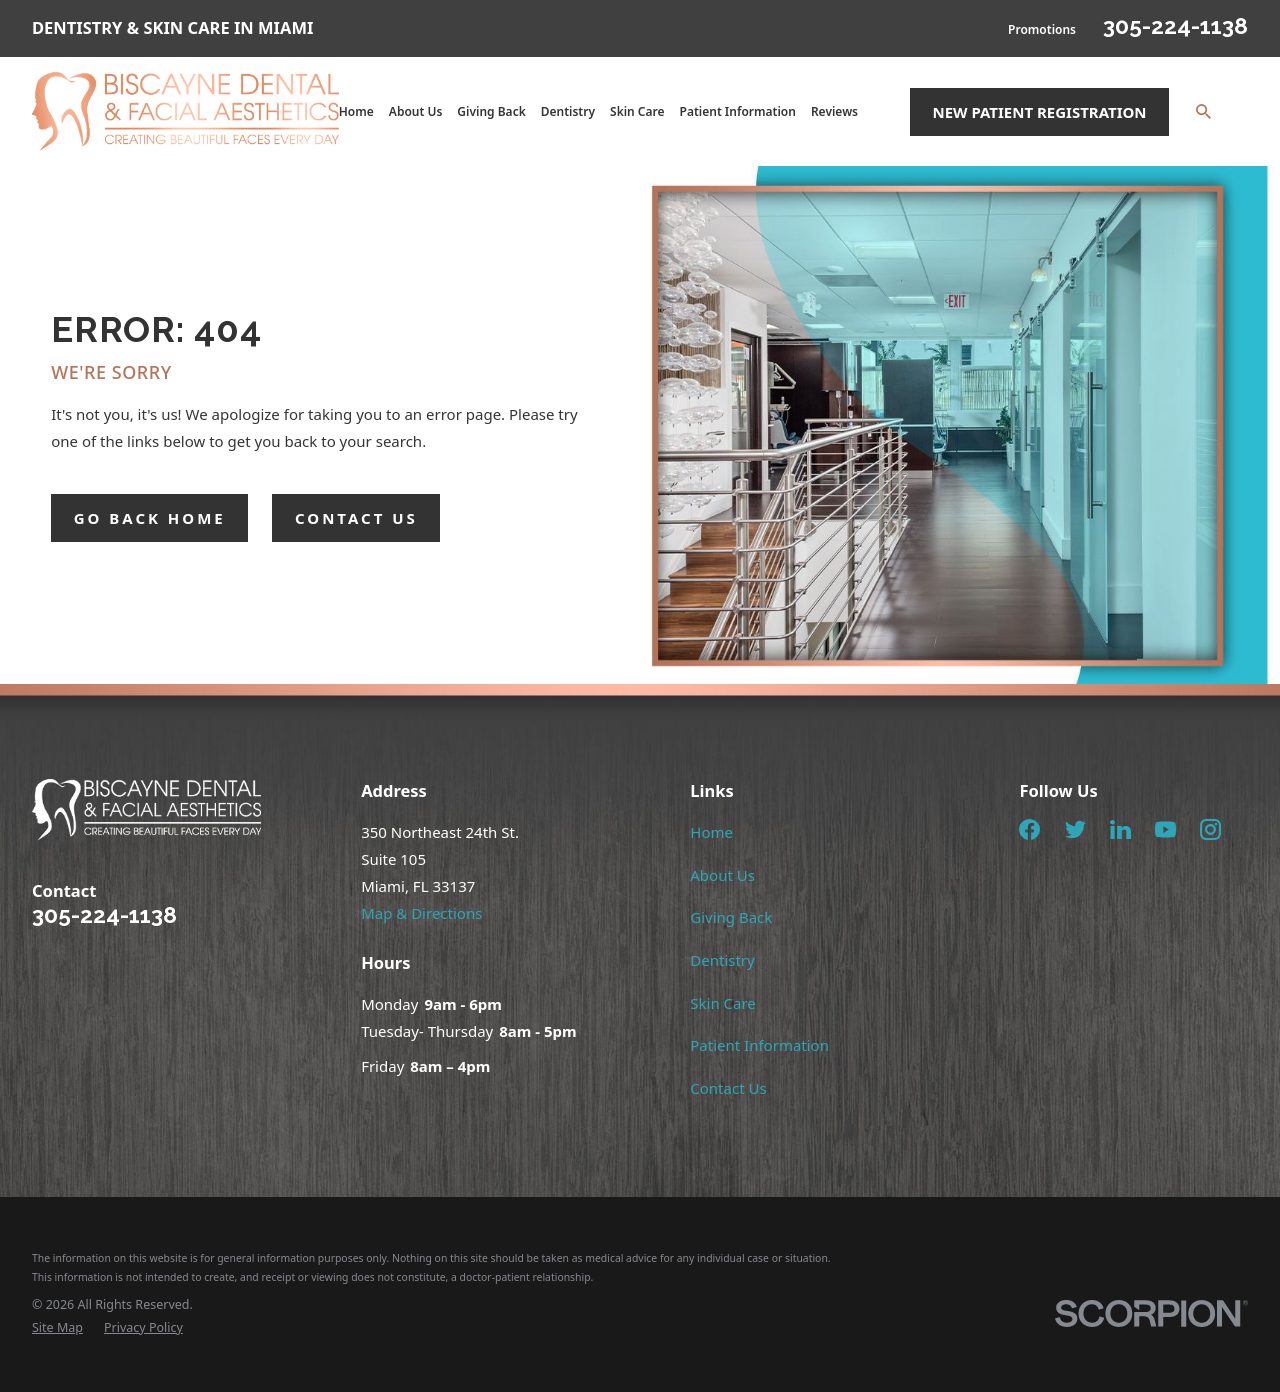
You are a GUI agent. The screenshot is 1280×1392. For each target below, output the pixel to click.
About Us (722, 875)
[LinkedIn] (1120, 829)
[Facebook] (1029, 829)
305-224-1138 (1175, 26)
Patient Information (759, 1045)
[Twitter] (1075, 829)
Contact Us (728, 1088)
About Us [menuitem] (416, 111)
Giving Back (731, 917)
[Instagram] (1210, 829)
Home (711, 832)
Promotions (1042, 29)
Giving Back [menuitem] (491, 111)
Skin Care (723, 1003)
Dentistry (722, 960)
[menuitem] (57, 1328)
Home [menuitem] (356, 111)
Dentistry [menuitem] (568, 111)
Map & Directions (421, 913)
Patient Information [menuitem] (738, 111)
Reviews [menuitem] (834, 111)
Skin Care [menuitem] (637, 111)
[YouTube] (1165, 829)
